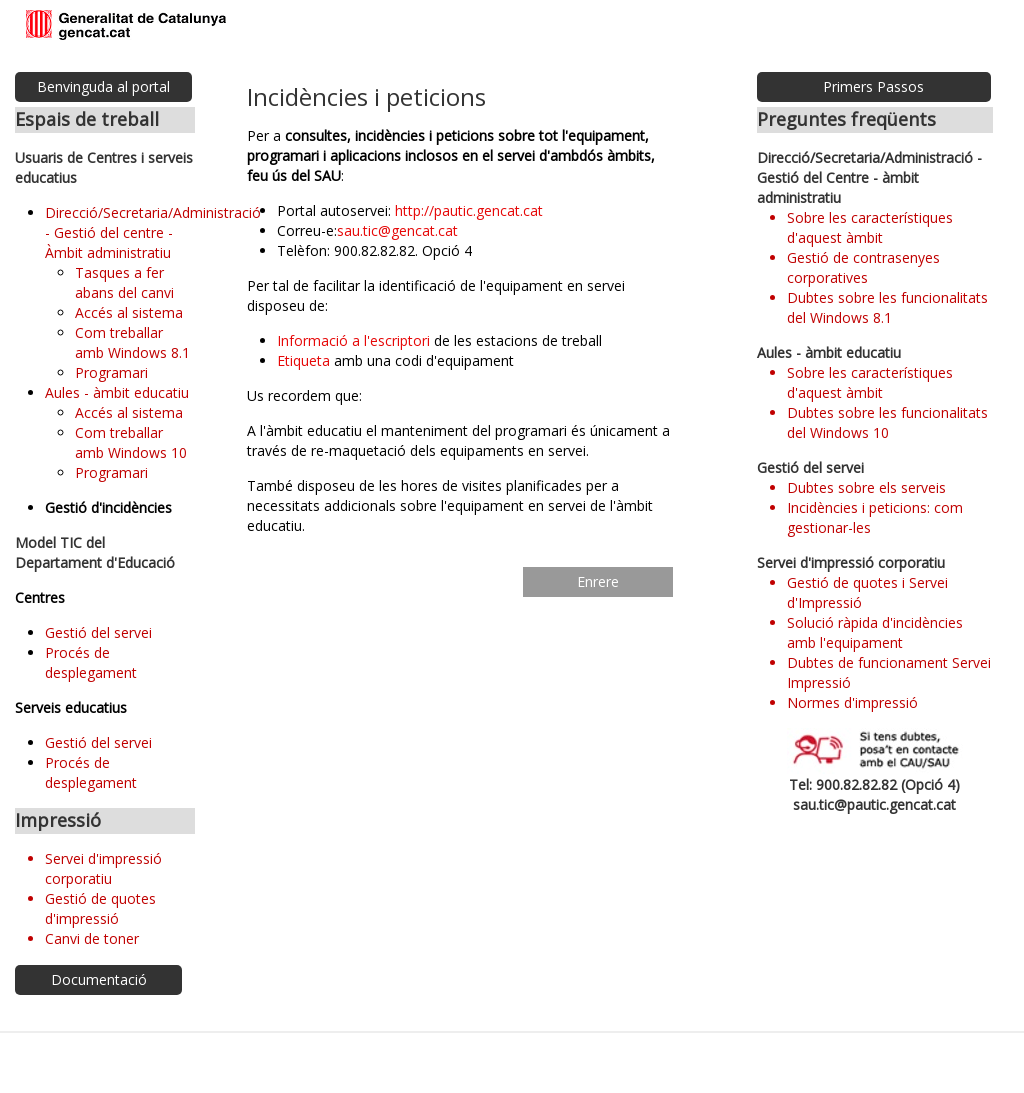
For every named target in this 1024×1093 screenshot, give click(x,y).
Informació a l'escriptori (353, 340)
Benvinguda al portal (103, 86)
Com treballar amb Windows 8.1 (132, 342)
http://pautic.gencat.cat (469, 210)
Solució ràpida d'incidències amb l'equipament (875, 632)
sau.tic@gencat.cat (397, 230)
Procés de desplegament (91, 662)
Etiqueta (303, 360)
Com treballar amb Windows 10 (131, 442)
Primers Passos (873, 86)
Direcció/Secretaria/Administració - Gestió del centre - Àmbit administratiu (153, 232)
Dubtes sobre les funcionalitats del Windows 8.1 (887, 307)
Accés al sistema (129, 312)
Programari (111, 372)
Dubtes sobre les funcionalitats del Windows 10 (887, 422)
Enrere (598, 581)
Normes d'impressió (852, 702)
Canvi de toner (92, 938)
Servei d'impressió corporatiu (103, 868)
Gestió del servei (98, 632)
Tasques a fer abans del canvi (124, 282)
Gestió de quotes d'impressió (100, 908)
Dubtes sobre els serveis (866, 487)
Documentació (99, 979)
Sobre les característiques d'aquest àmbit (870, 227)
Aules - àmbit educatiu (117, 392)
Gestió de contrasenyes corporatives (863, 267)
